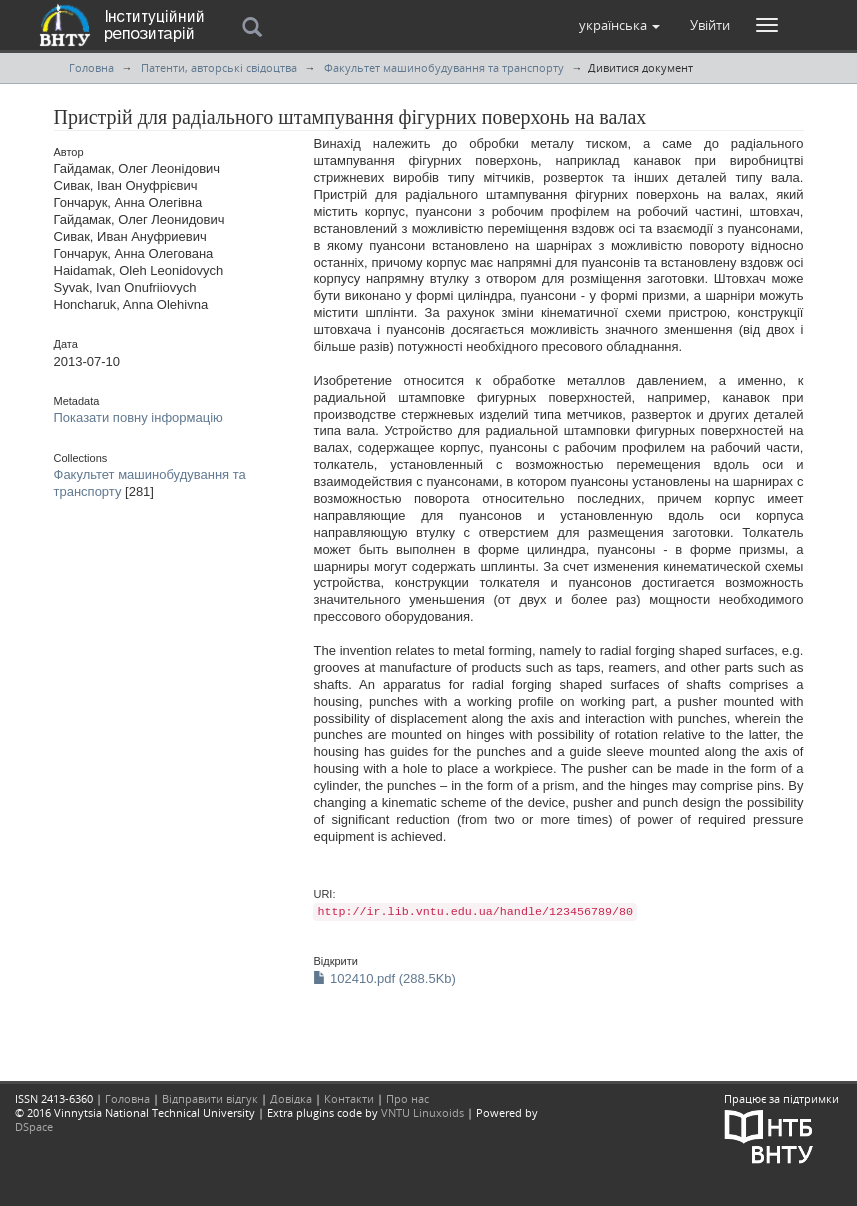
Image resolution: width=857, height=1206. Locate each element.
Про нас (407, 1098)
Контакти (349, 1098)
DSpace (34, 1126)
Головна (91, 67)
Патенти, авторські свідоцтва (219, 67)
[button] (619, 25)
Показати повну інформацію (138, 417)
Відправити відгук (210, 1098)
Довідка (291, 1098)
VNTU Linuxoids (422, 1112)
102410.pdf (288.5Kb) (384, 978)
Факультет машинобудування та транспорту (444, 67)
